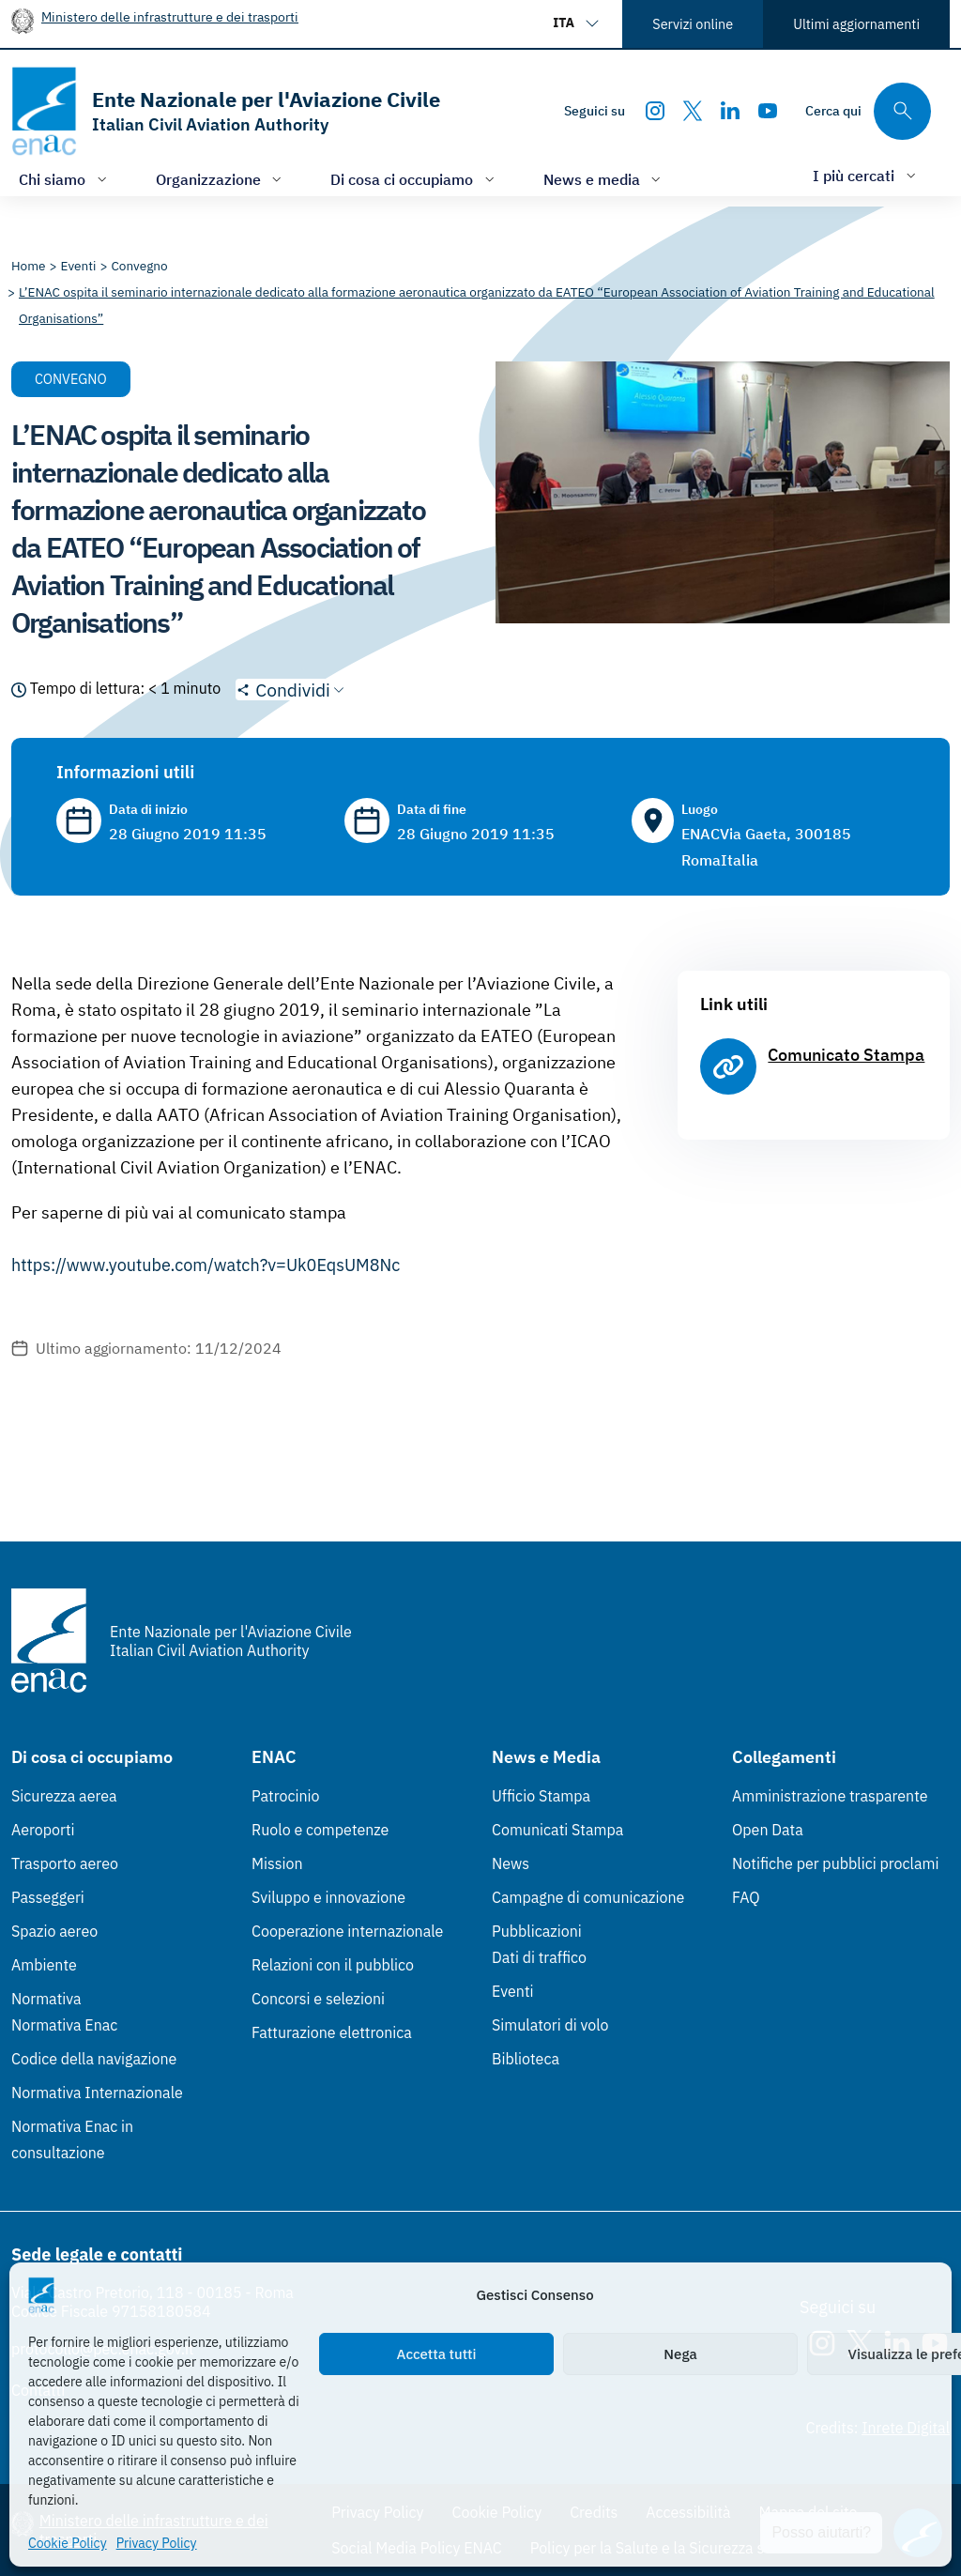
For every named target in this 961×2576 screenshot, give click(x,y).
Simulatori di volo (550, 2025)
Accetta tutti (437, 2354)
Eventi (513, 1991)
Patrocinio (286, 1795)
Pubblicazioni (537, 1931)
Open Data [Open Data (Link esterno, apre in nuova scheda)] (767, 1829)
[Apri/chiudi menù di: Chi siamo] (64, 178)
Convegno (71, 379)
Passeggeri (47, 1897)
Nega (680, 2354)
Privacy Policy (156, 2543)
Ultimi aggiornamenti (856, 24)
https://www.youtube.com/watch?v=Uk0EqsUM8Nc (205, 1265)
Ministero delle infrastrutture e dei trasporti (169, 16)
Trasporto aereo (64, 1863)
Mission (277, 1863)
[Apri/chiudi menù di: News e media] (604, 178)
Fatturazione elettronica (332, 2032)
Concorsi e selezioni (318, 1998)
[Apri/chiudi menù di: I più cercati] (866, 175)
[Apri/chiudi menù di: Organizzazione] (221, 178)
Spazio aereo (54, 1931)
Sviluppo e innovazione (328, 1897)
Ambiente (44, 1964)
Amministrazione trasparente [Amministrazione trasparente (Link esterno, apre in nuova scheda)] (830, 1795)
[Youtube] (768, 110)
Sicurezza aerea (64, 1795)
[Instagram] (655, 110)
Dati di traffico (539, 1957)
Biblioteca (525, 2058)
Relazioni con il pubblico (333, 1964)
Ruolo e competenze (320, 1829)
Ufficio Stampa (541, 1795)
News (510, 1863)
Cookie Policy (67, 2543)
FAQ (746, 1897)
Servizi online (692, 24)
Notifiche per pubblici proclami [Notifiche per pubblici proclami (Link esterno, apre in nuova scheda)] (835, 1863)
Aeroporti (43, 1829)
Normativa (46, 1998)
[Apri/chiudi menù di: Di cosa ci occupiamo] (414, 178)
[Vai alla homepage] (225, 111)
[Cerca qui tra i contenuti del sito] (868, 111)
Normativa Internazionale (97, 2092)
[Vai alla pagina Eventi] (79, 265)
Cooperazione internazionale (347, 1931)
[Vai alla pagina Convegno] (139, 265)
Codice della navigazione (93, 2058)
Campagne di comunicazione (588, 1897)
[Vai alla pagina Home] (28, 265)
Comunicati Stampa (557, 1829)
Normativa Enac (64, 2025)
